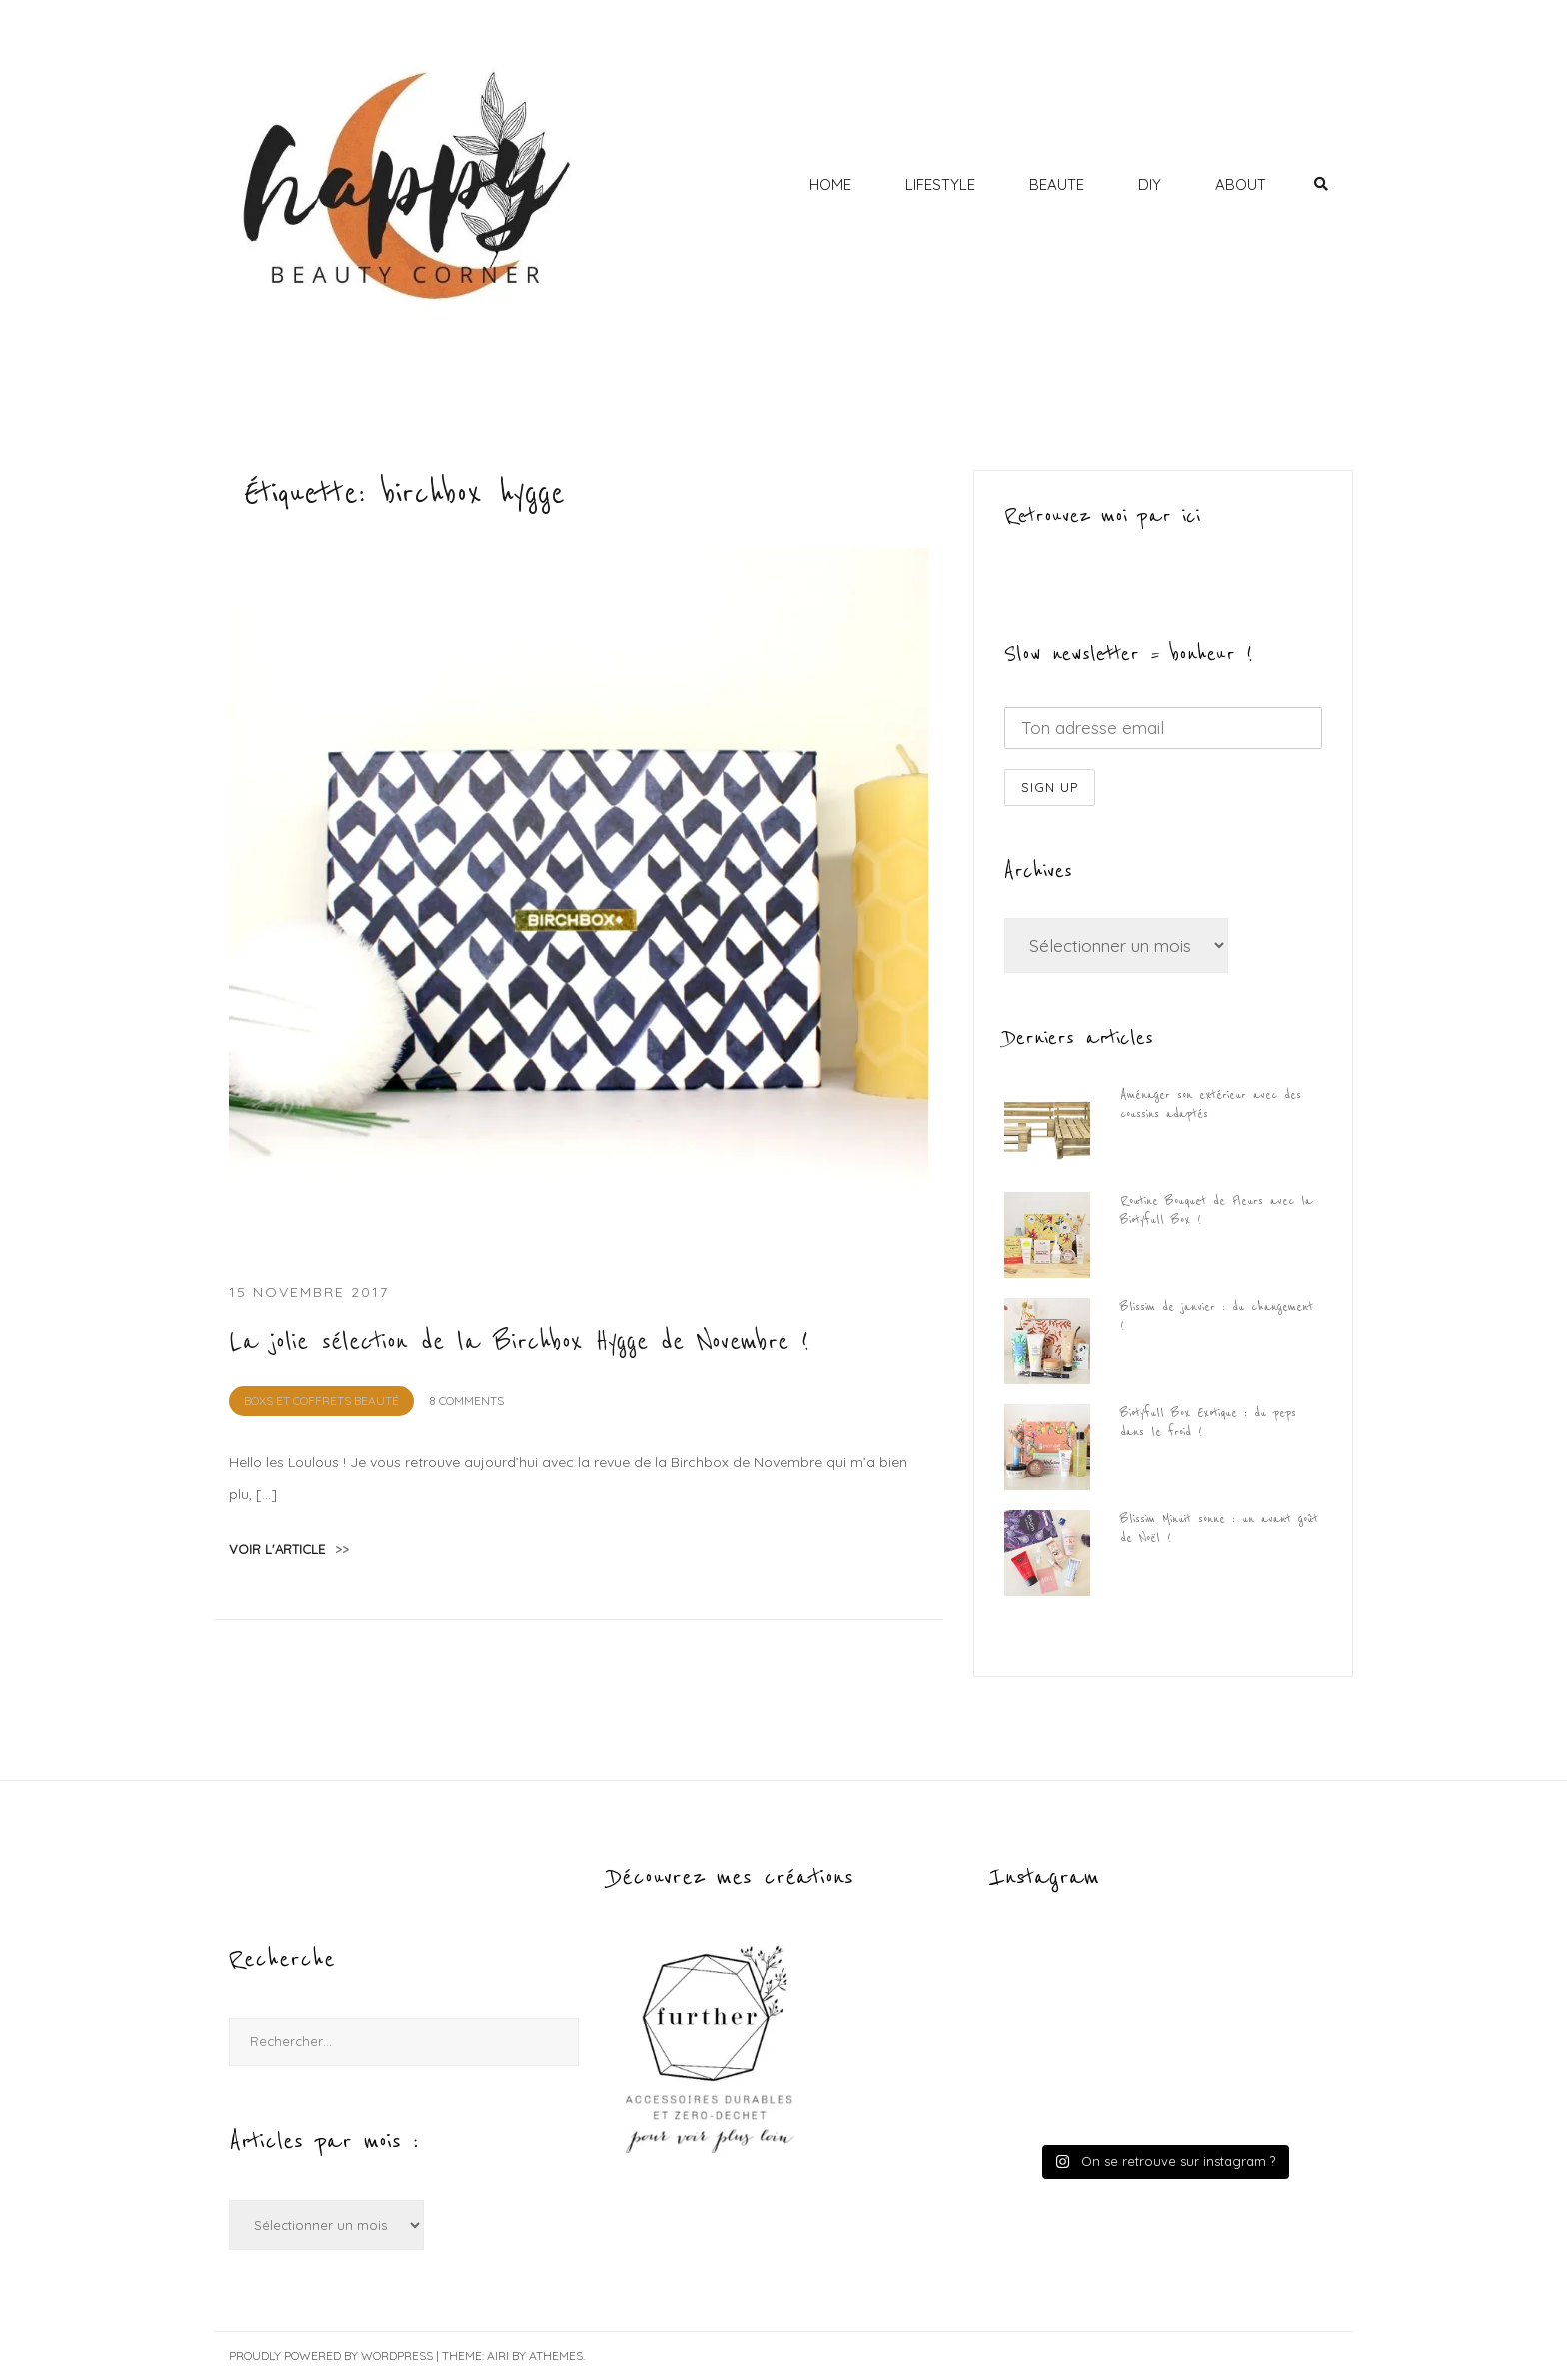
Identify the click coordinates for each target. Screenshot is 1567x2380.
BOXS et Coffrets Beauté (321, 1400)
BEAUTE (1056, 184)
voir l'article (289, 1549)
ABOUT (1240, 184)
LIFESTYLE (940, 184)
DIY (1149, 184)
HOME (830, 184)
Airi (498, 2355)
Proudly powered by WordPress (331, 2355)
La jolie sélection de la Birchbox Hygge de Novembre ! (519, 1342)
